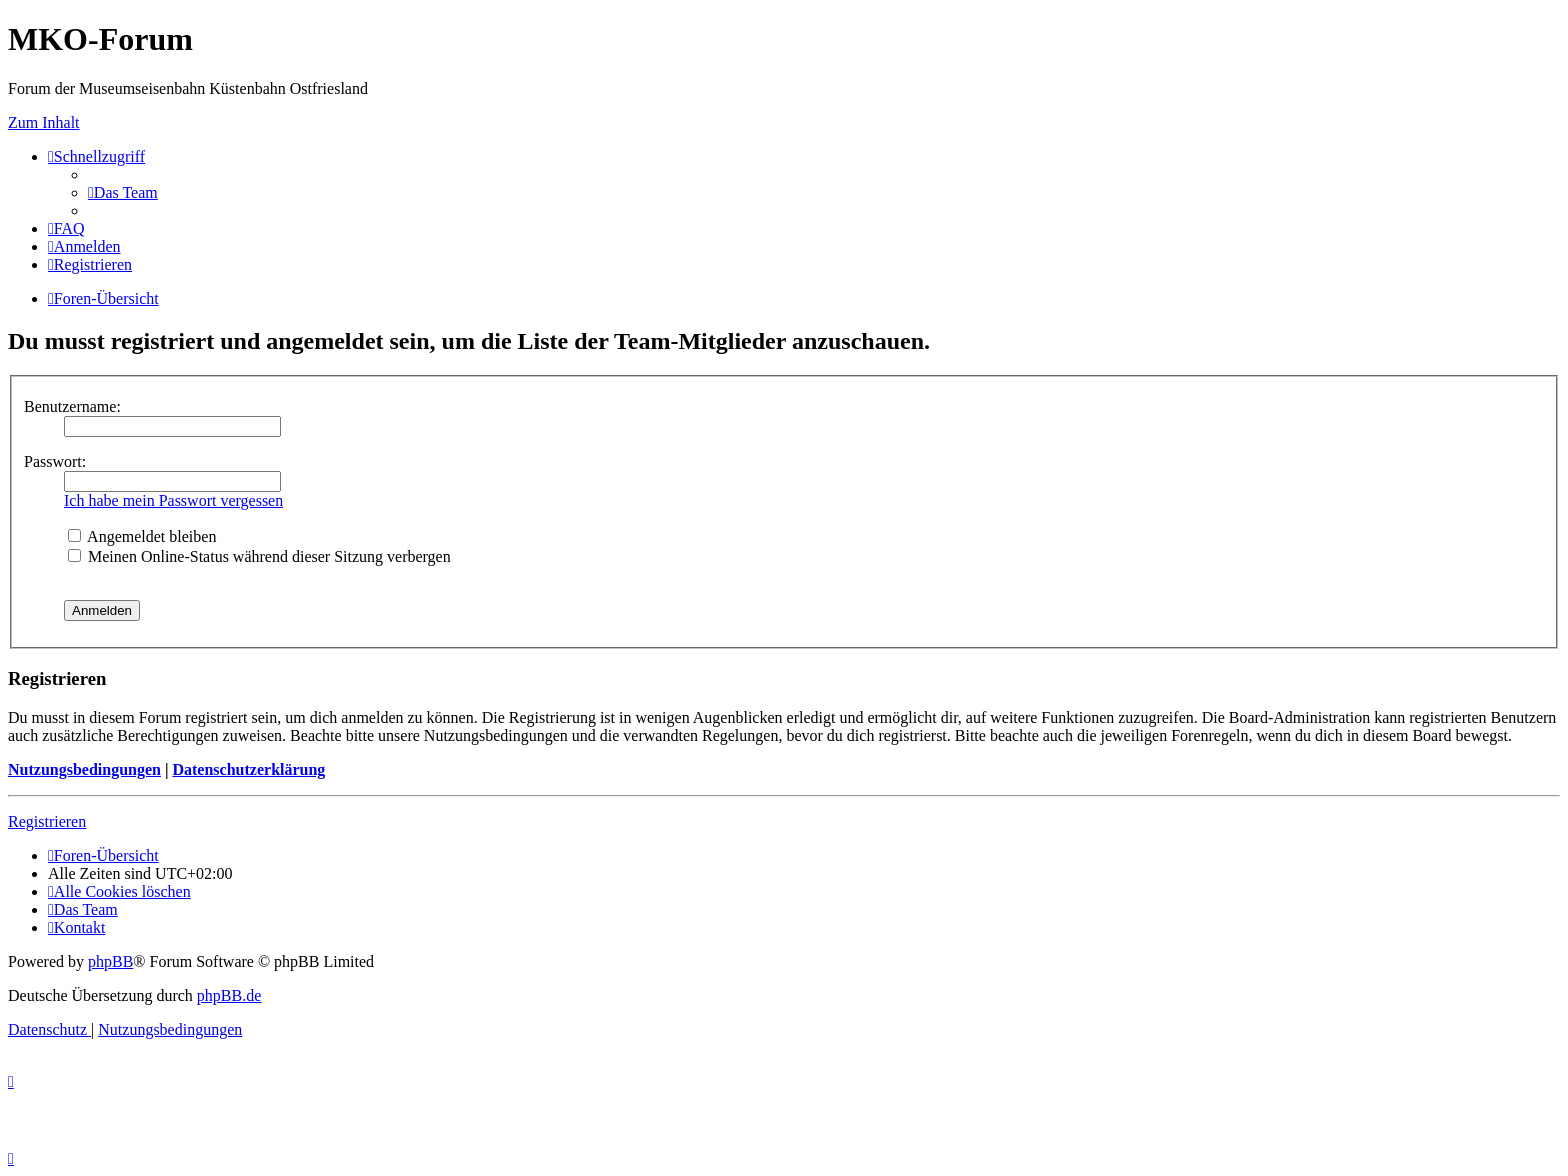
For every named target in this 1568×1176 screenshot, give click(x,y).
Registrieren (47, 821)
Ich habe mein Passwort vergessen (173, 500)
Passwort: (55, 461)
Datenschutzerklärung (248, 769)
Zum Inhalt (44, 122)
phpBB (110, 961)
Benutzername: (72, 406)
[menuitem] (123, 192)
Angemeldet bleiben (142, 536)
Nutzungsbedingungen (84, 769)
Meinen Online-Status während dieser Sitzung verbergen (259, 556)
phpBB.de (229, 995)
